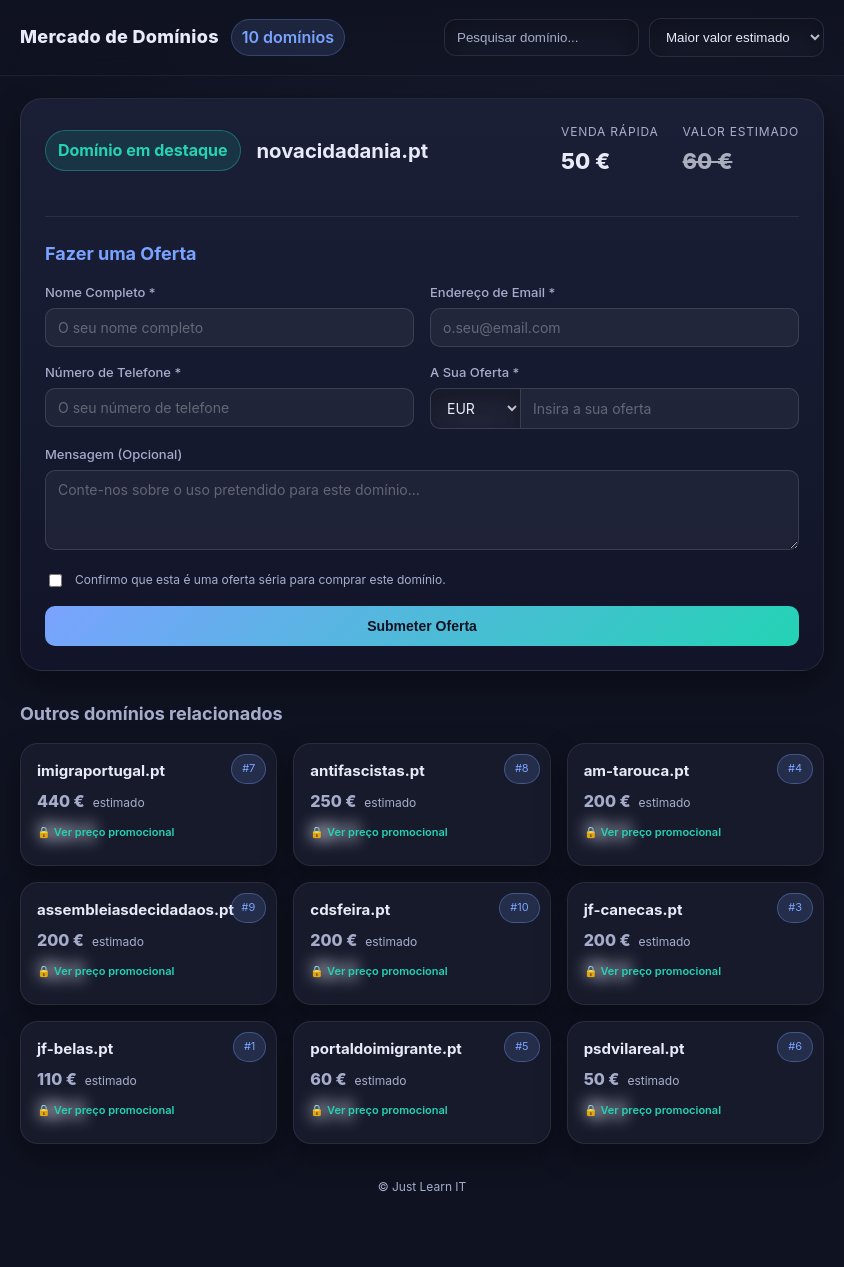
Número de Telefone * (113, 372)
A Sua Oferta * (474, 372)
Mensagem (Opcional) (113, 454)
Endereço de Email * (492, 292)
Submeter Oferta (422, 626)
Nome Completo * (100, 292)
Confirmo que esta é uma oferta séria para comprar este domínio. (260, 579)
